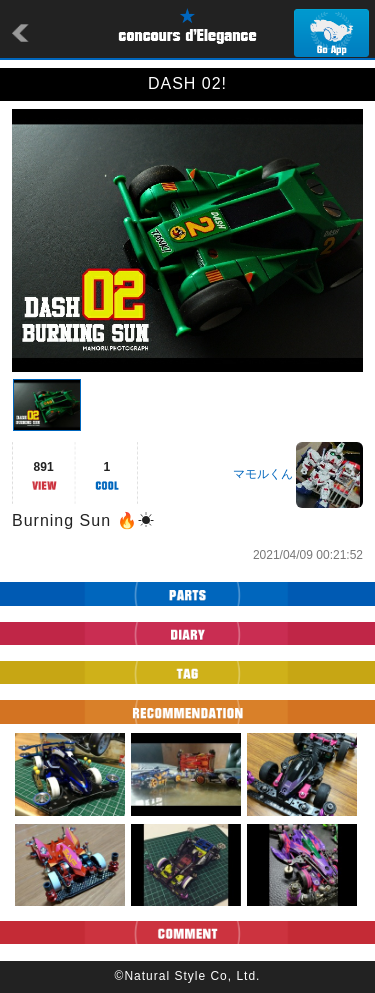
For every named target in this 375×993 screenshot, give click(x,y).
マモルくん (263, 474)
